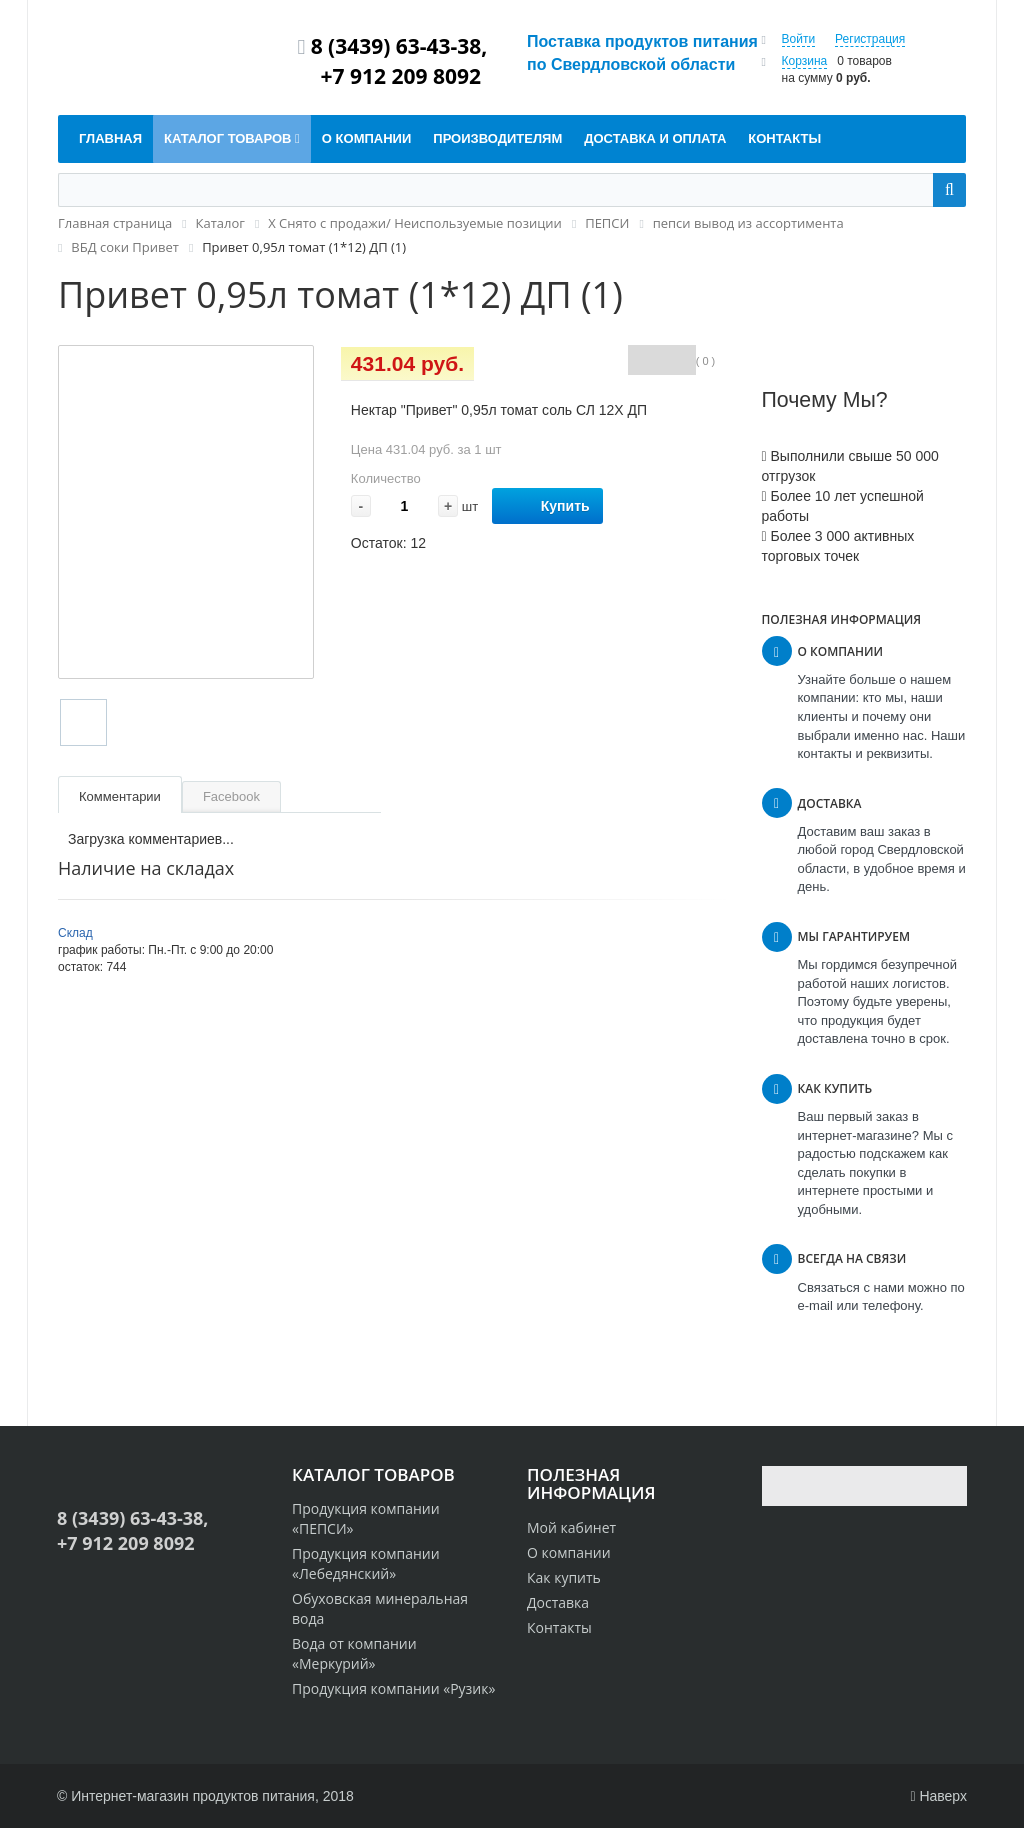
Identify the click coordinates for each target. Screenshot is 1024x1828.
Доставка (558, 1602)
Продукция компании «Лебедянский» (366, 1563)
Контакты (559, 1627)
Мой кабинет (571, 1527)
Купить (547, 506)
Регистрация (870, 39)
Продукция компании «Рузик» (393, 1688)
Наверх (938, 1796)
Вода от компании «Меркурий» (354, 1653)
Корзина (805, 61)
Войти (799, 39)
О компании (569, 1552)
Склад (75, 933)
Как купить (564, 1577)
